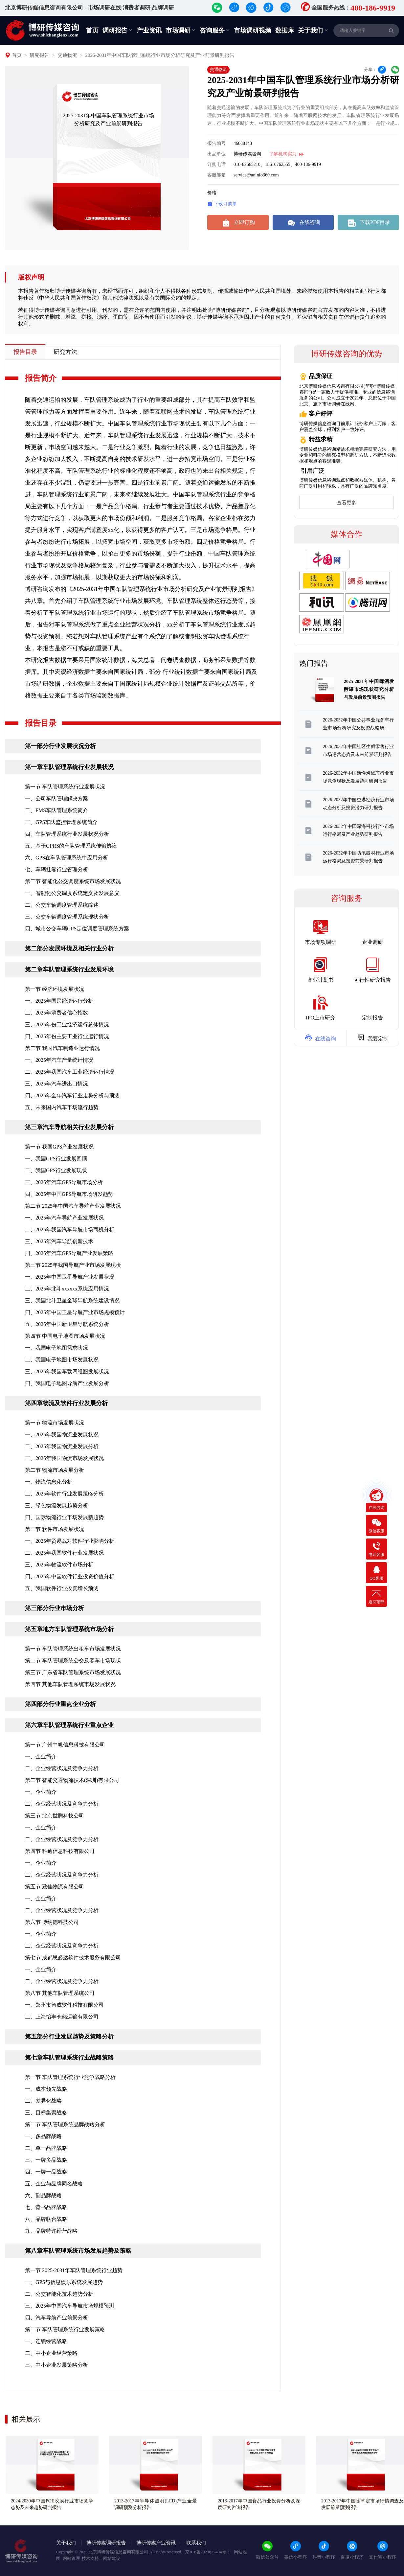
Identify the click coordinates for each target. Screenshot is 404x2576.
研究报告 (39, 55)
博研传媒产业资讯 (156, 2542)
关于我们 (313, 30)
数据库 (284, 30)
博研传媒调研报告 (106, 2542)
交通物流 (67, 55)
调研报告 (117, 30)
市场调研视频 (252, 30)
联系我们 (196, 2542)
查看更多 (346, 502)
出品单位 (216, 153)
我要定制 (373, 1037)
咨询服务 (215, 30)
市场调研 (181, 30)
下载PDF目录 (368, 222)
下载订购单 (222, 204)
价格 (211, 192)
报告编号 (216, 143)
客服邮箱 (216, 174)
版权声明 (31, 277)
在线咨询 (303, 222)
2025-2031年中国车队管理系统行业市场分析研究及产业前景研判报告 (160, 55)
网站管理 (71, 2558)
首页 (92, 30)
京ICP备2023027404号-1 (208, 2551)
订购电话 (216, 164)
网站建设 (111, 2558)
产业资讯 (149, 30)
